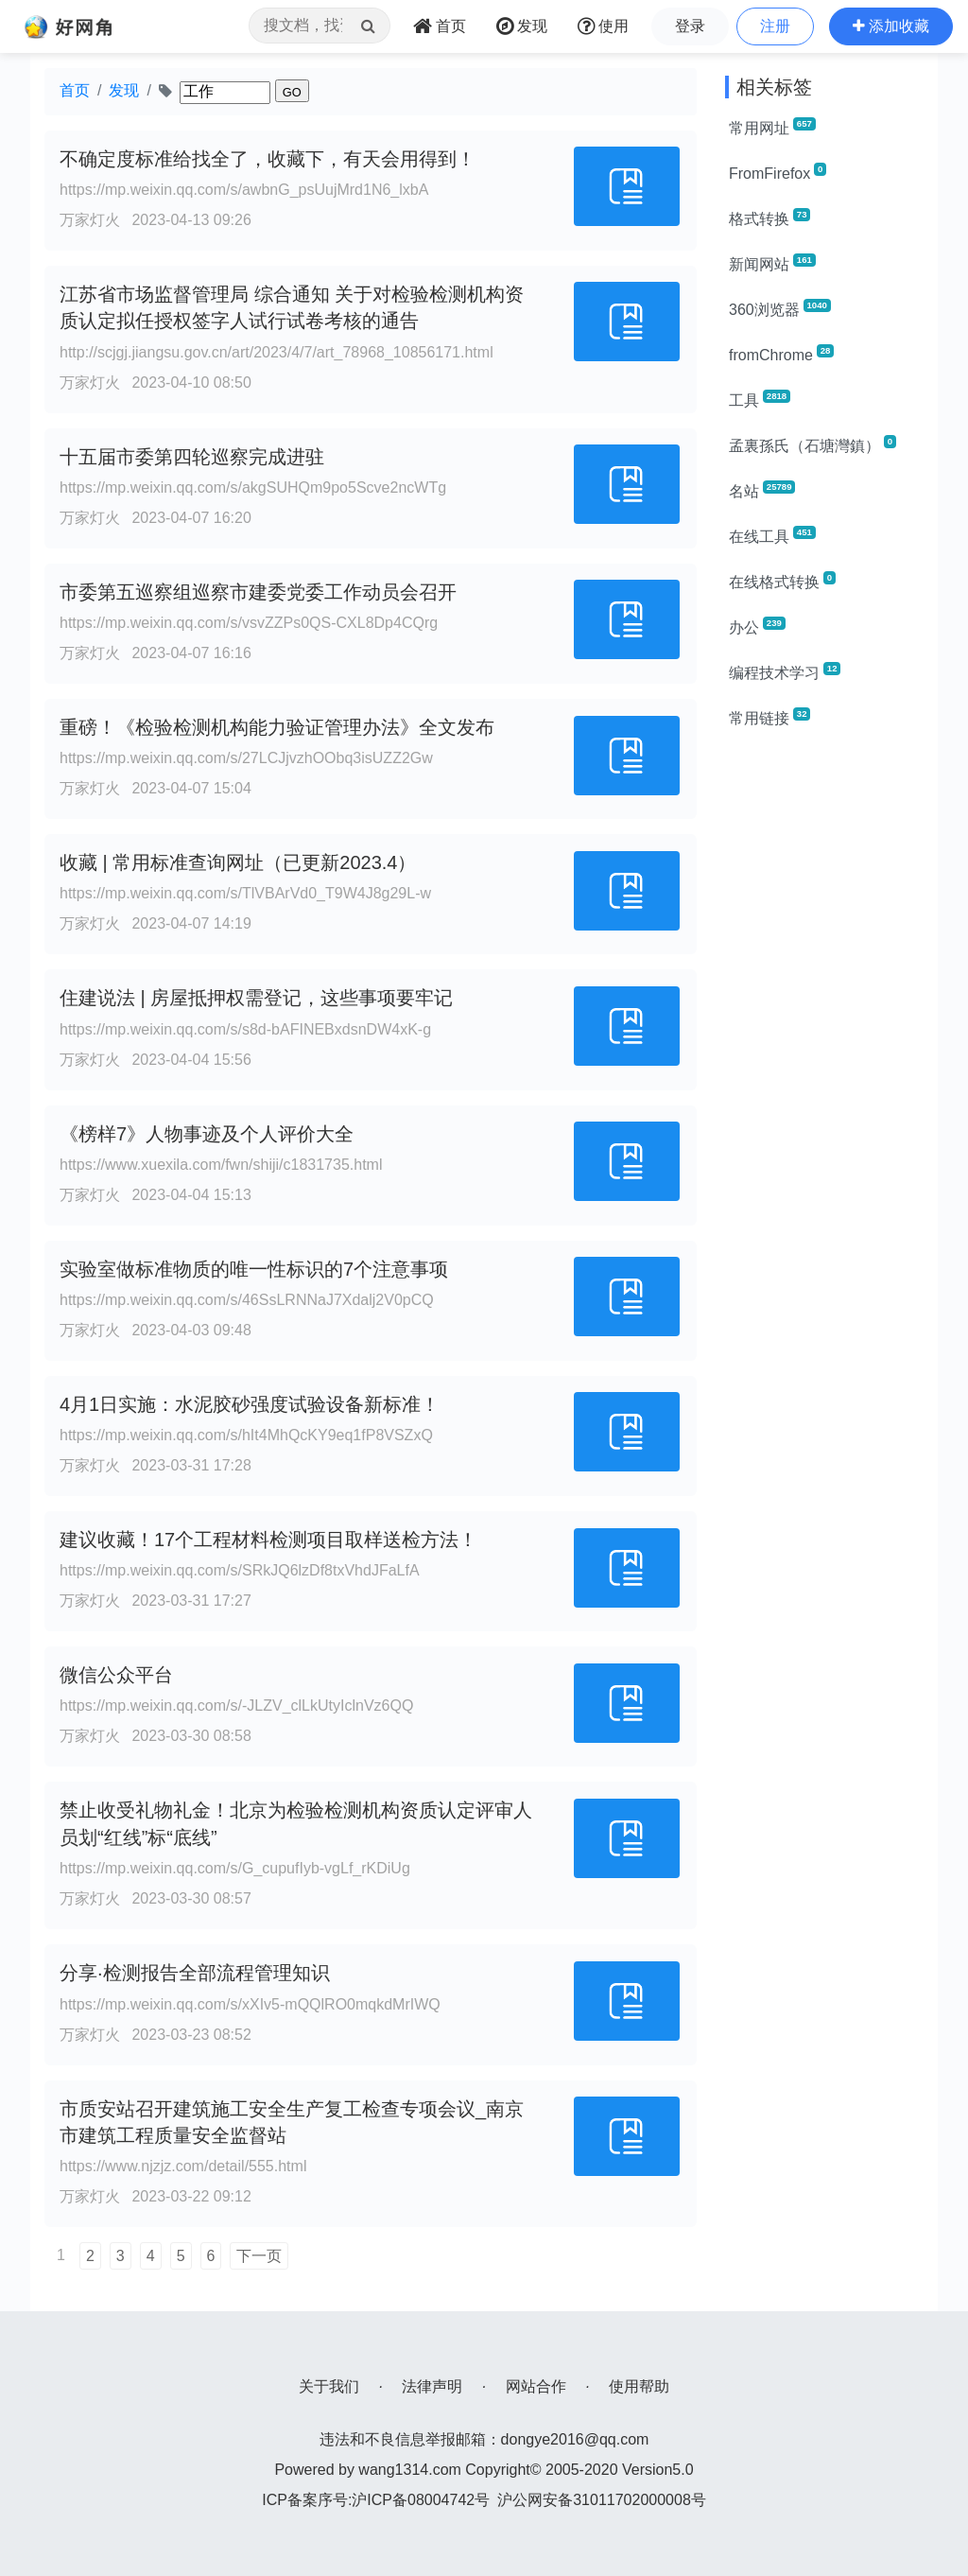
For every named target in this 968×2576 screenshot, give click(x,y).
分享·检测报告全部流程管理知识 (195, 1972)
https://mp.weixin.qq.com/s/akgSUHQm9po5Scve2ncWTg (253, 487)
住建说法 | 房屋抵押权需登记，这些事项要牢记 (256, 997)
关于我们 (329, 2386)
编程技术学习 (784, 671)
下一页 (259, 2256)
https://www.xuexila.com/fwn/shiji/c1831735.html (221, 1165)
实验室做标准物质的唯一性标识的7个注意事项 (254, 1269)
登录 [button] (690, 26)
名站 (762, 489)
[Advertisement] (824, 1029)
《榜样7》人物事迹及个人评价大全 (207, 1133)
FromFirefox (777, 172)
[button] (891, 26)
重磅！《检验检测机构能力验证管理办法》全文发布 (277, 727)
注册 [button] (775, 26)
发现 (124, 90)
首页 (75, 90)
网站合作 (536, 2386)
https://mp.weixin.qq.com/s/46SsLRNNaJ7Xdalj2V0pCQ (247, 1300)
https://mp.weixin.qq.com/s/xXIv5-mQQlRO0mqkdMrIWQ (250, 2004)
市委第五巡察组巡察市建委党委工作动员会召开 (258, 592)
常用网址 (772, 126)
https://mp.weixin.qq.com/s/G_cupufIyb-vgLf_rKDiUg (235, 1868)
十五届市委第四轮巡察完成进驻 (192, 456)
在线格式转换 (782, 580)
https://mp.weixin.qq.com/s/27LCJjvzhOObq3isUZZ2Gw (246, 758)
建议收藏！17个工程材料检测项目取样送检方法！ (268, 1539)
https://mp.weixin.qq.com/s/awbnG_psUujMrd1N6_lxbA (244, 190)
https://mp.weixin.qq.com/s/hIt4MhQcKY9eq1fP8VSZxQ (246, 1435)
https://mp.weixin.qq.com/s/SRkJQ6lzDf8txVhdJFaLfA (240, 1570)
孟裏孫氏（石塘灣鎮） (812, 444)
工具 (759, 399)
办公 (757, 626)
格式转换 (769, 217)
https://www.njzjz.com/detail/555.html (183, 2166)
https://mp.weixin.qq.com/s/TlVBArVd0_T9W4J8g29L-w (245, 893)
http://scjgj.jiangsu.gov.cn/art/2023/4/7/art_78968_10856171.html (276, 352)
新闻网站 (772, 262)
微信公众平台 (116, 1674)
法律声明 (432, 2386)
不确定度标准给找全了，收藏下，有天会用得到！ (267, 158)
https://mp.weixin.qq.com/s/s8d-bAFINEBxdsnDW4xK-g (245, 1029)
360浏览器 (780, 308)
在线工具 (772, 535)
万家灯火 (90, 220)
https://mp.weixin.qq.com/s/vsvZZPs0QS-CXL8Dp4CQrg (249, 623)
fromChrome (781, 353)
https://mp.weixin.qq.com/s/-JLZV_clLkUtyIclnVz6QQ (236, 1705)
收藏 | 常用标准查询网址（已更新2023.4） (238, 862)
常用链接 (769, 716)
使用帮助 (639, 2386)
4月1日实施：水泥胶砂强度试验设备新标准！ (250, 1404)
